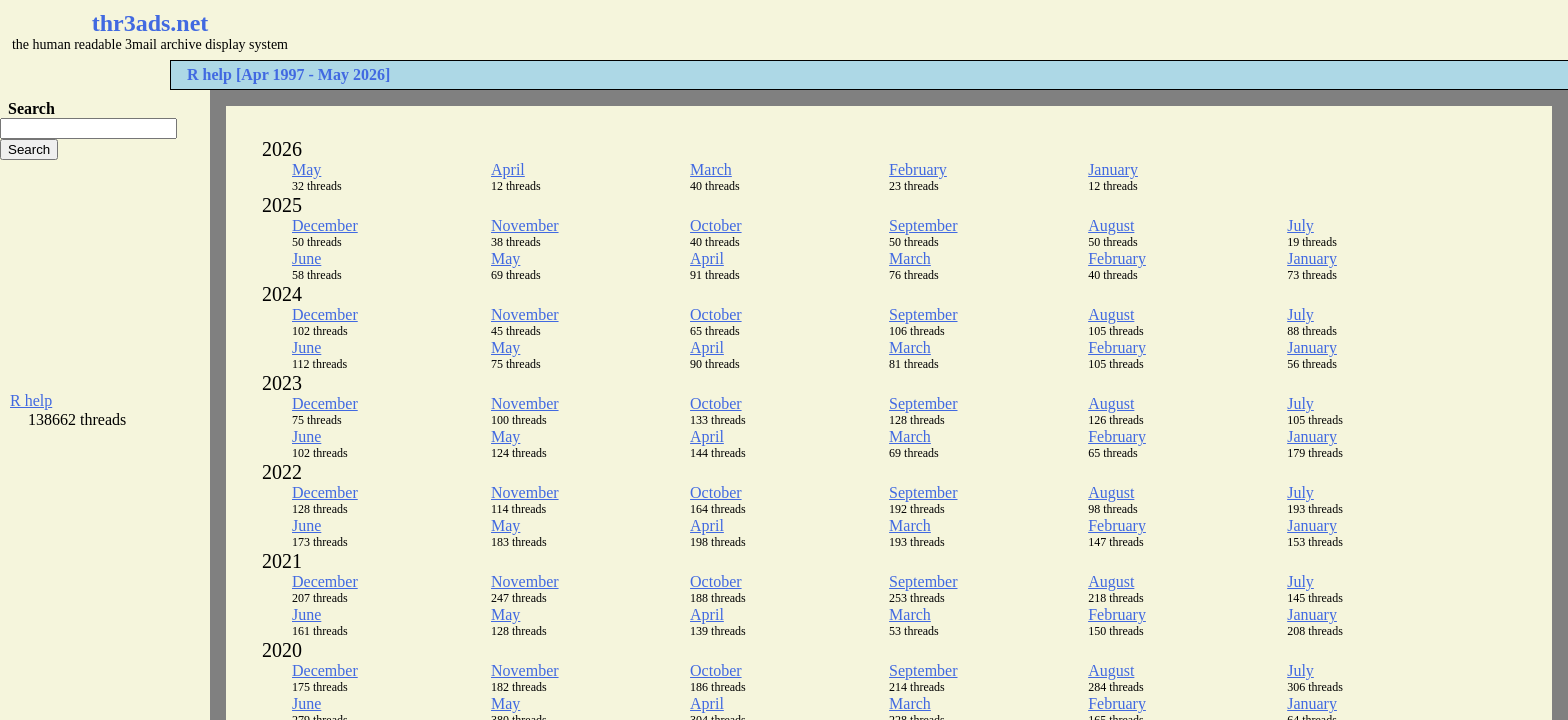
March (711, 169)
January (1113, 169)
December (325, 225)
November (525, 225)
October (716, 225)
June (306, 258)
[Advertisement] (596, 30)
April (508, 169)
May (306, 169)
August (1111, 225)
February (918, 169)
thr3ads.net (150, 23)
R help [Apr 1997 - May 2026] (288, 74)
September (923, 225)
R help (31, 400)
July (1300, 225)
